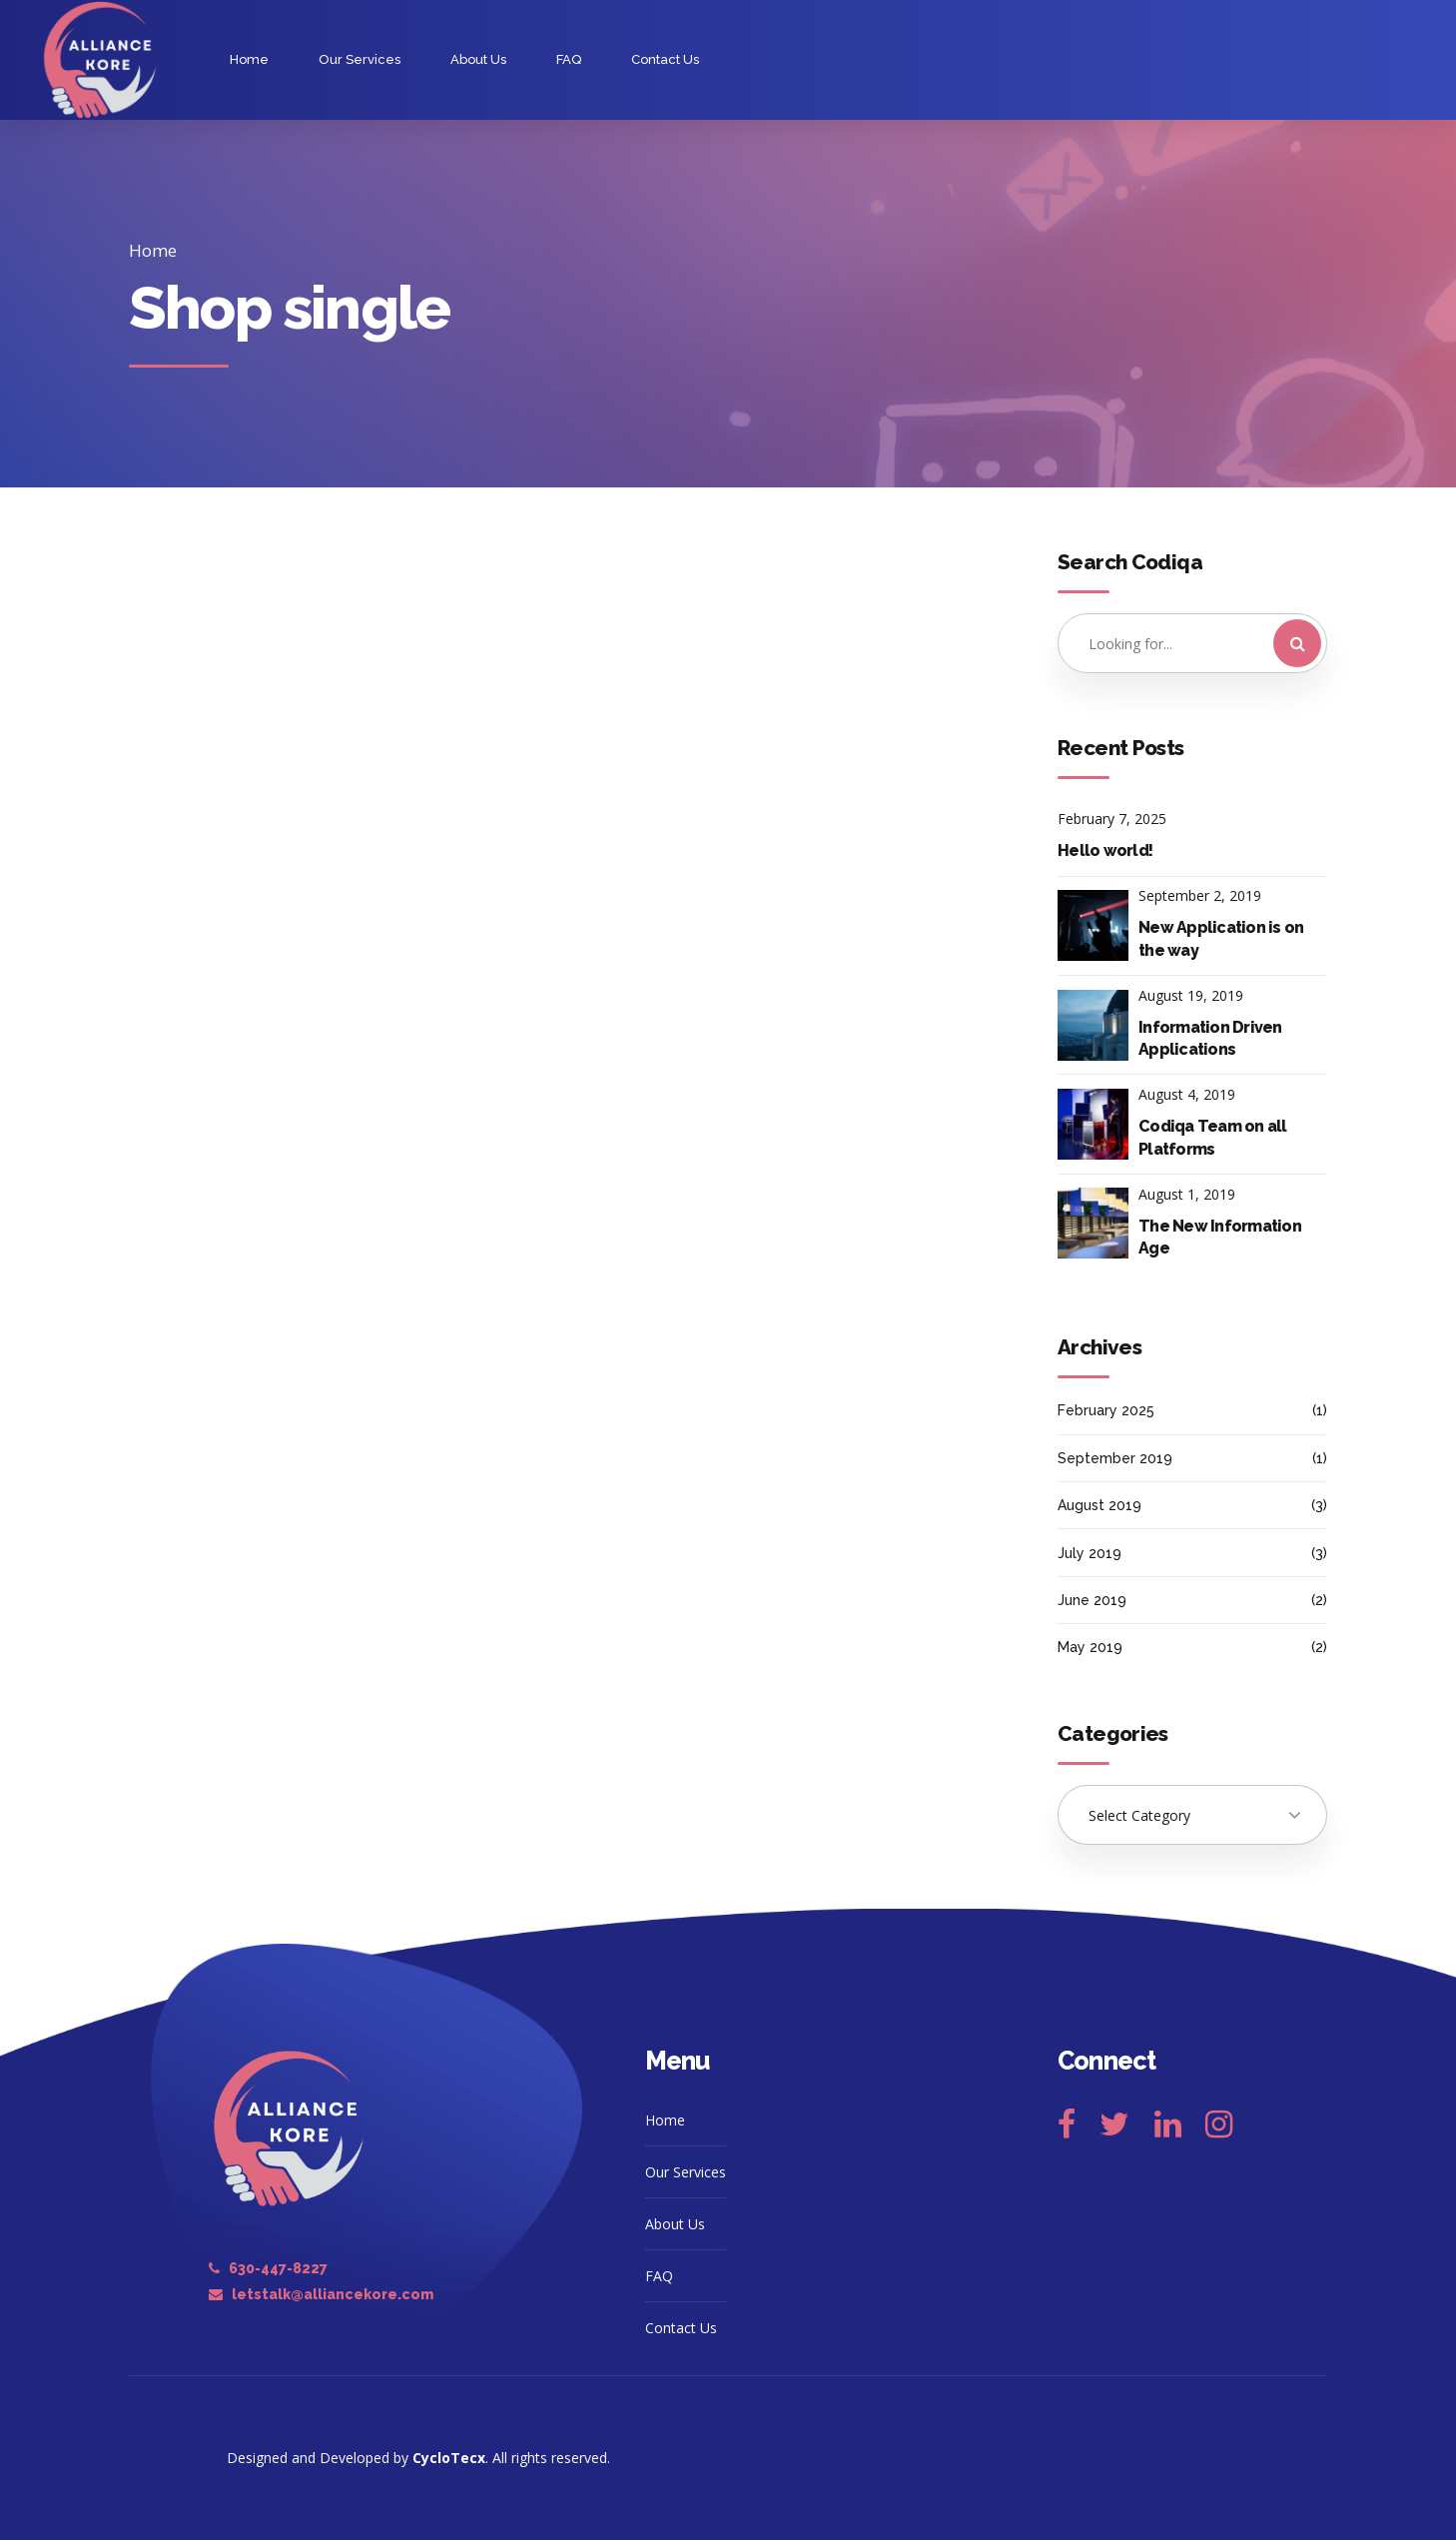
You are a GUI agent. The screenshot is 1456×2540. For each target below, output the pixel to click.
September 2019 (1115, 1458)
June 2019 (1092, 1600)
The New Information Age (1219, 1237)
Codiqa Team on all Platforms (1212, 1137)
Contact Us (665, 59)
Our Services (359, 59)
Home (249, 59)
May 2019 (1090, 1647)
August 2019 (1099, 1505)
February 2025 (1106, 1410)
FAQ (568, 59)
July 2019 (1089, 1553)
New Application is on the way (1220, 938)
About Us (478, 59)
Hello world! (1105, 850)
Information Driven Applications (1210, 1038)
